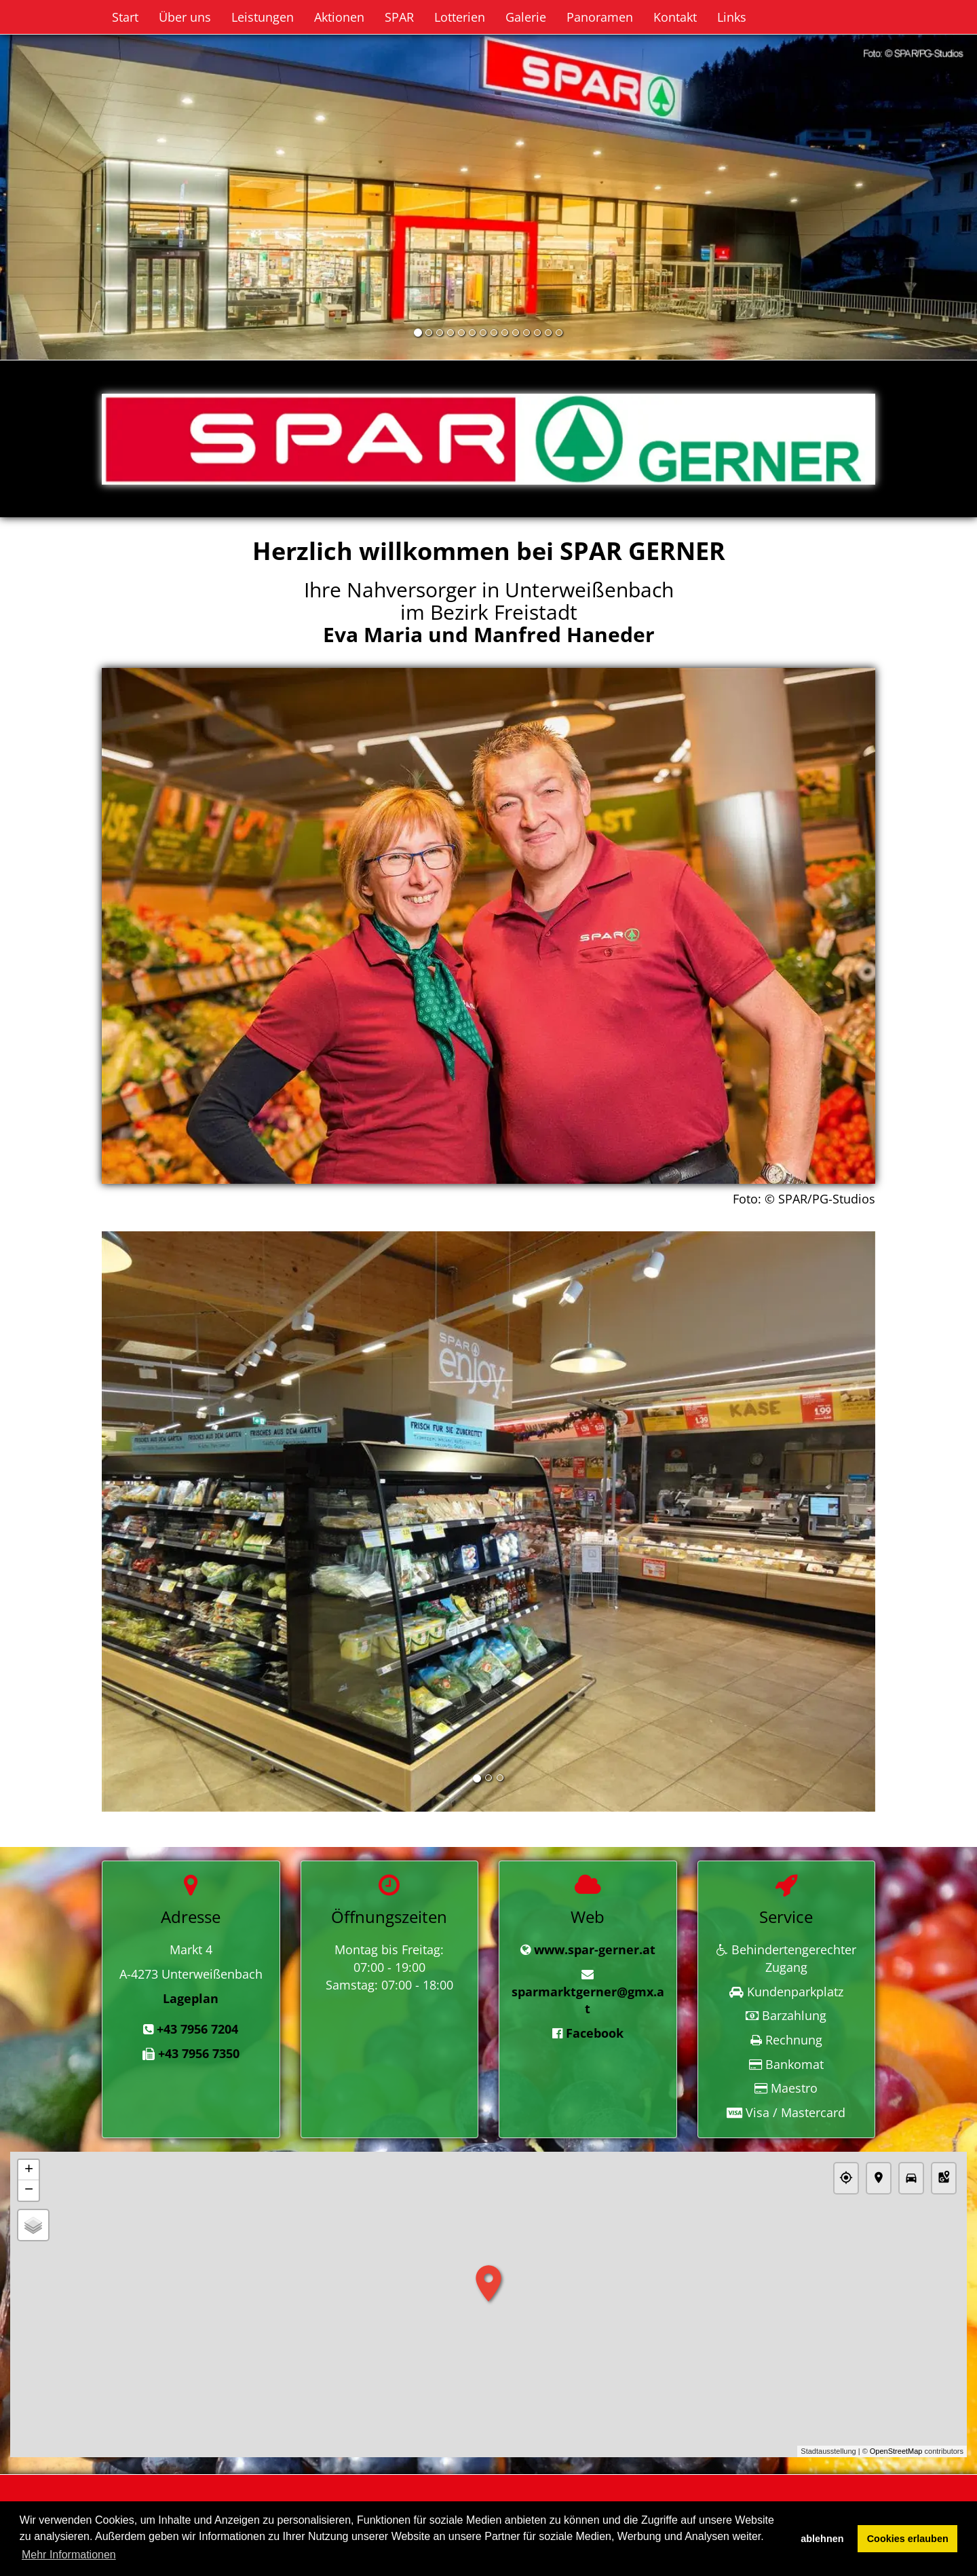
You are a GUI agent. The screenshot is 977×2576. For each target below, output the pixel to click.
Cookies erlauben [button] (908, 2538)
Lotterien (459, 17)
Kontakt (675, 17)
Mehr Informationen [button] (69, 2554)
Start (125, 17)
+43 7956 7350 (199, 2053)
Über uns (185, 17)
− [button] (28, 2190)
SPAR (399, 17)
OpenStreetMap (896, 2452)
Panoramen (600, 17)
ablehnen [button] (822, 2538)
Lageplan (190, 1998)
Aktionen (339, 17)
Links (731, 17)
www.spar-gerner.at (594, 1949)
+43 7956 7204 (197, 2029)
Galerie (525, 17)
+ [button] (28, 2170)
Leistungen (262, 17)
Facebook (595, 2033)
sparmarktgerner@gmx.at (588, 2000)
